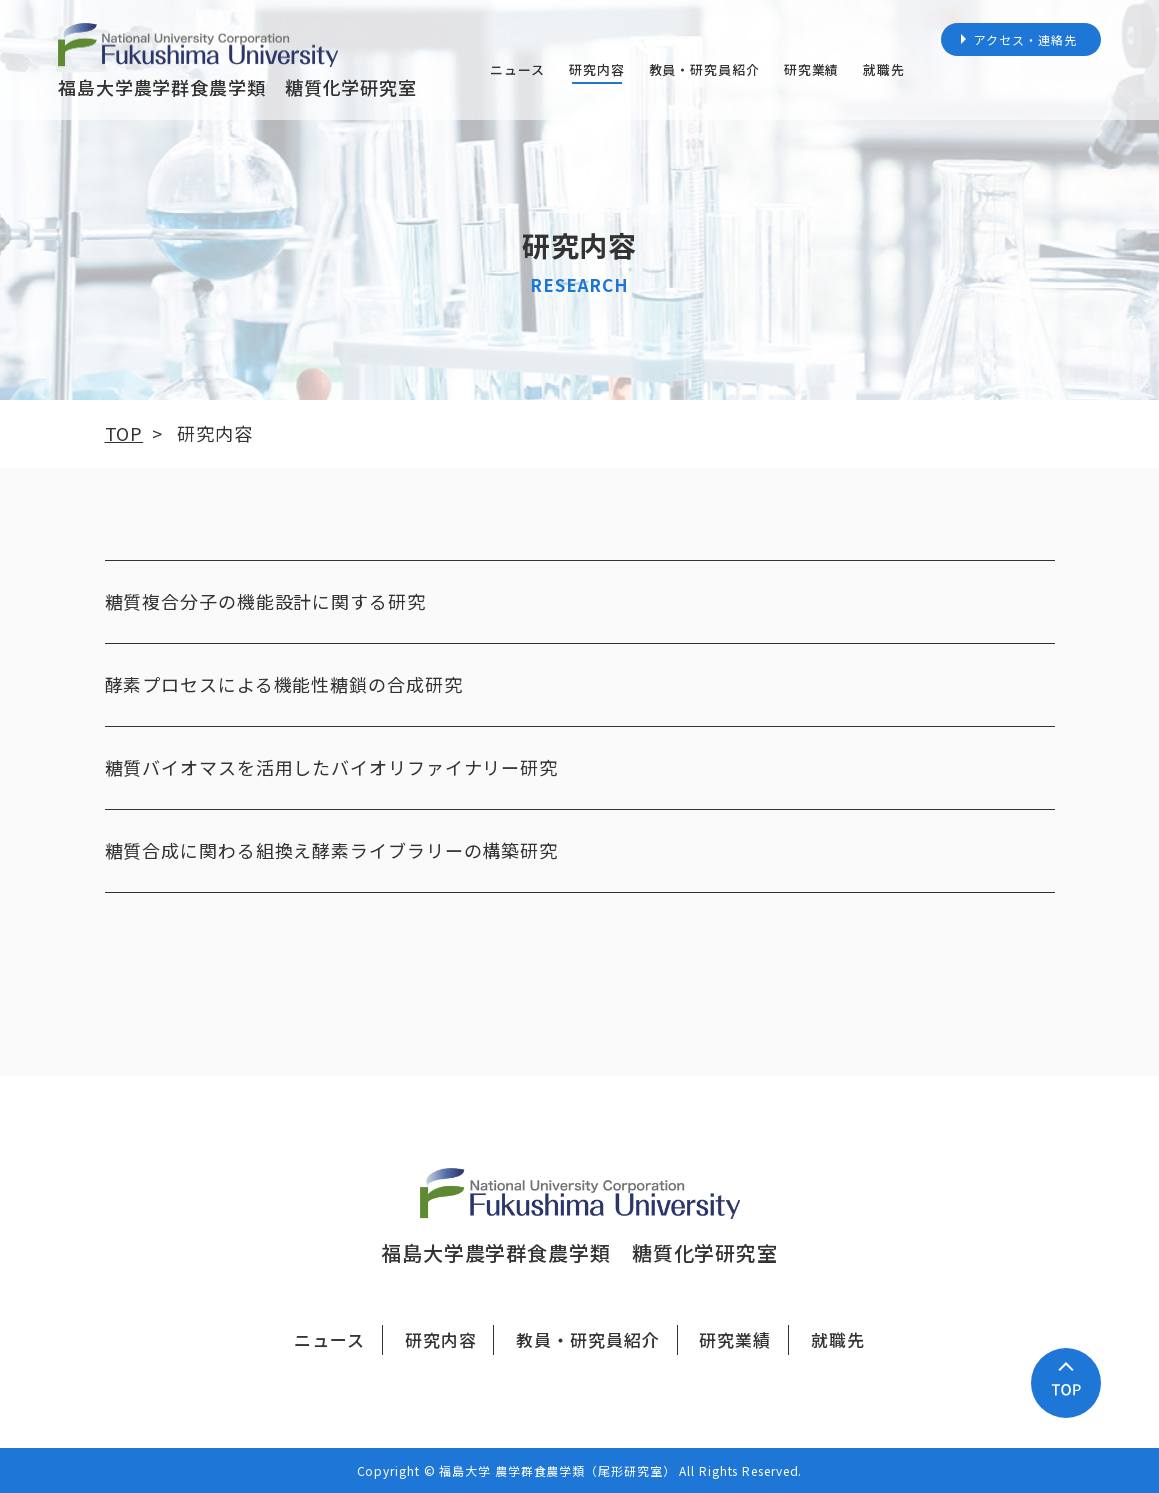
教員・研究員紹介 (704, 69)
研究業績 (812, 69)
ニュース (517, 69)
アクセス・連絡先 (1025, 39)
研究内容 (597, 69)
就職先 (884, 69)
